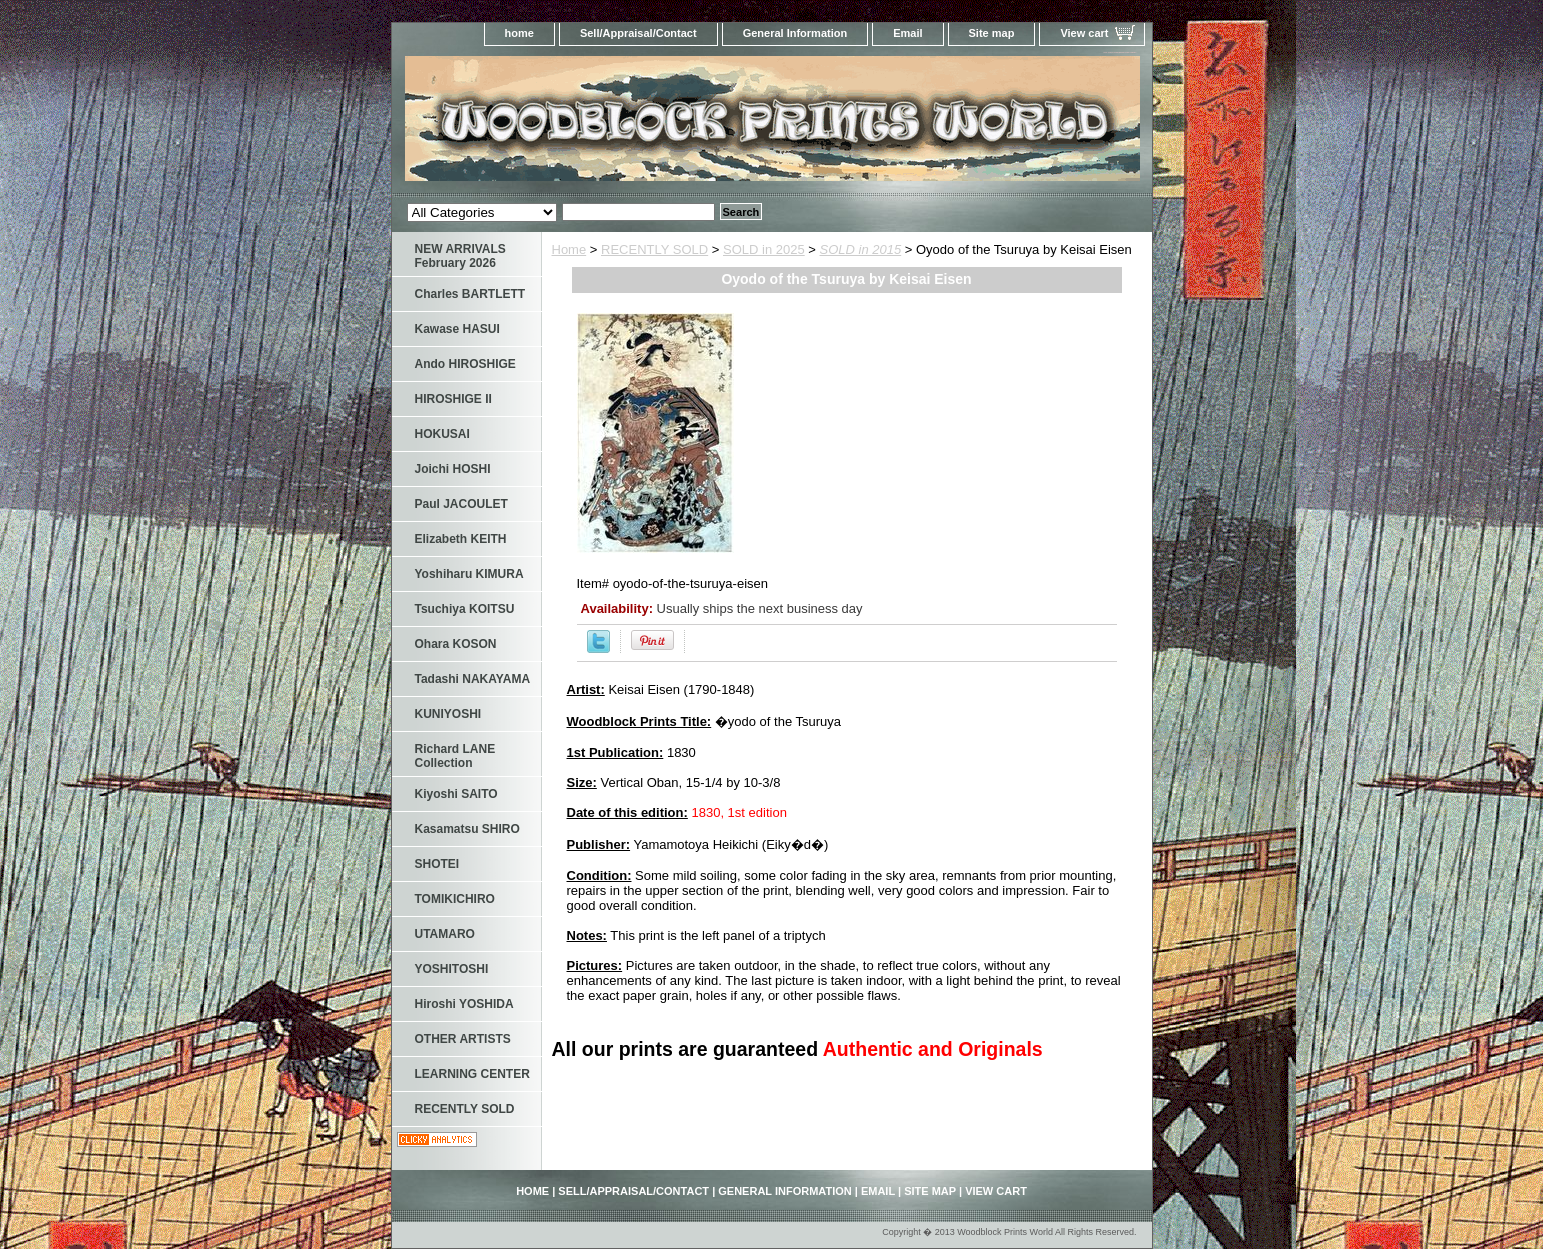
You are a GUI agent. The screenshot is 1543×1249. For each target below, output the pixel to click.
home (519, 33)
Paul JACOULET (461, 504)
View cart (1084, 33)
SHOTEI (437, 864)
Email (907, 33)
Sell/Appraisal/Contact (638, 33)
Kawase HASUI (457, 329)
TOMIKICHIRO (455, 899)
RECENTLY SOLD (654, 249)
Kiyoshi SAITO (456, 794)
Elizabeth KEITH (461, 539)
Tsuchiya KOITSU (465, 609)
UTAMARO (445, 934)
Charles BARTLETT (470, 294)
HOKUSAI (442, 434)
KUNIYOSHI (448, 714)
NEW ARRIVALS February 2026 (460, 256)
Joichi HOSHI (453, 469)
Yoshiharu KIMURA (469, 574)
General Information (795, 33)
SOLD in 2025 (764, 249)
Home (569, 249)
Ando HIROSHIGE (465, 364)
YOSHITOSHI (452, 969)
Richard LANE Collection (455, 756)
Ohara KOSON (456, 644)
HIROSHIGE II (453, 399)
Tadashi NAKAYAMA (473, 679)
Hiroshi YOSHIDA (464, 1004)
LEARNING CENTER (472, 1074)
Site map (992, 33)
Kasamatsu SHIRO (467, 829)
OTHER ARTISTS (463, 1039)
